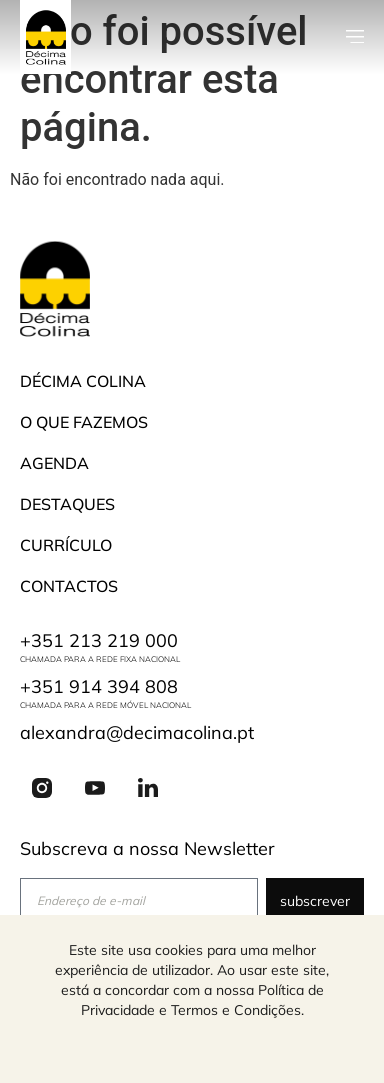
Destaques (67, 504)
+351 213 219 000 (99, 640)
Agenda (54, 463)
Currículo (66, 545)
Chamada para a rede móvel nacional (105, 705)
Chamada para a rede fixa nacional (100, 659)
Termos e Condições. (237, 1010)
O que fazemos (84, 422)
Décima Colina (83, 381)
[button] (355, 37)
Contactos (69, 586)
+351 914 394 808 (99, 686)
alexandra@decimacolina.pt (137, 732)
